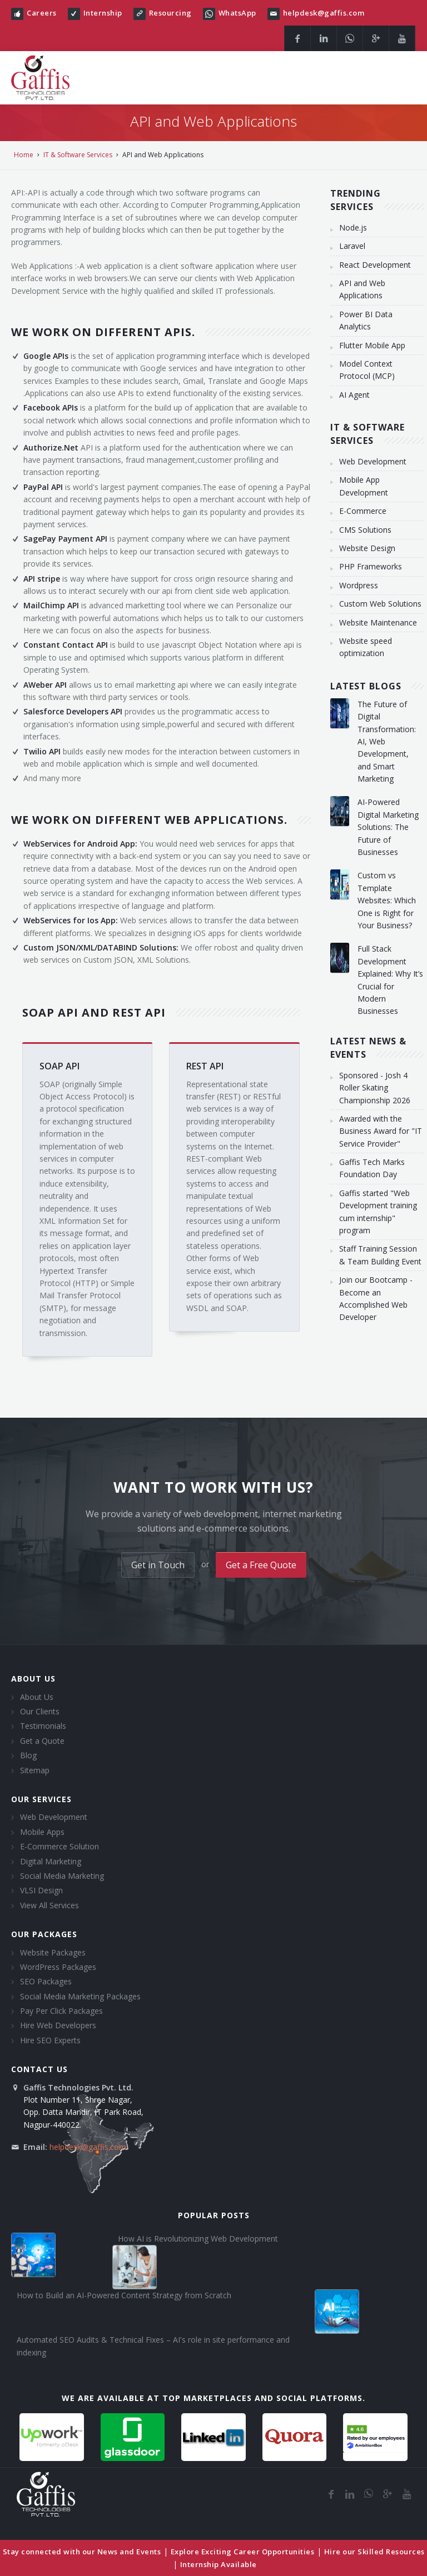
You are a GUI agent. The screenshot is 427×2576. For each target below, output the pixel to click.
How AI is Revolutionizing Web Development (198, 2238)
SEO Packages (46, 1981)
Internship (102, 13)
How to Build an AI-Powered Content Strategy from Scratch (124, 2295)
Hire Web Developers (58, 2025)
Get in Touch (158, 1565)
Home (23, 154)
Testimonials (43, 1725)
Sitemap (34, 1770)
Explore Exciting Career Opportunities (243, 2552)
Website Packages (53, 1952)
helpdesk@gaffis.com (324, 13)
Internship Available (218, 2564)
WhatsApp (237, 13)
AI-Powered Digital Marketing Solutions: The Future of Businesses (388, 827)
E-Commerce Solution (59, 1846)
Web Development (53, 1817)
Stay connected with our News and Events (82, 2552)
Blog (28, 1755)
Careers (42, 13)
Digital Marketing (50, 1861)
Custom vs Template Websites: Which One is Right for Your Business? (387, 900)
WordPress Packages (58, 1967)
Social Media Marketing (62, 1875)
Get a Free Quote (261, 1565)
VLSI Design (41, 1890)
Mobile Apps (42, 1832)
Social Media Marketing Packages (80, 1996)
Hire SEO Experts (50, 2040)
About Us (36, 1697)
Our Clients (39, 1711)
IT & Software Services (77, 154)
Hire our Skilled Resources (374, 2552)
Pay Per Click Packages (61, 2010)
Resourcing (170, 13)
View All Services (49, 1905)
